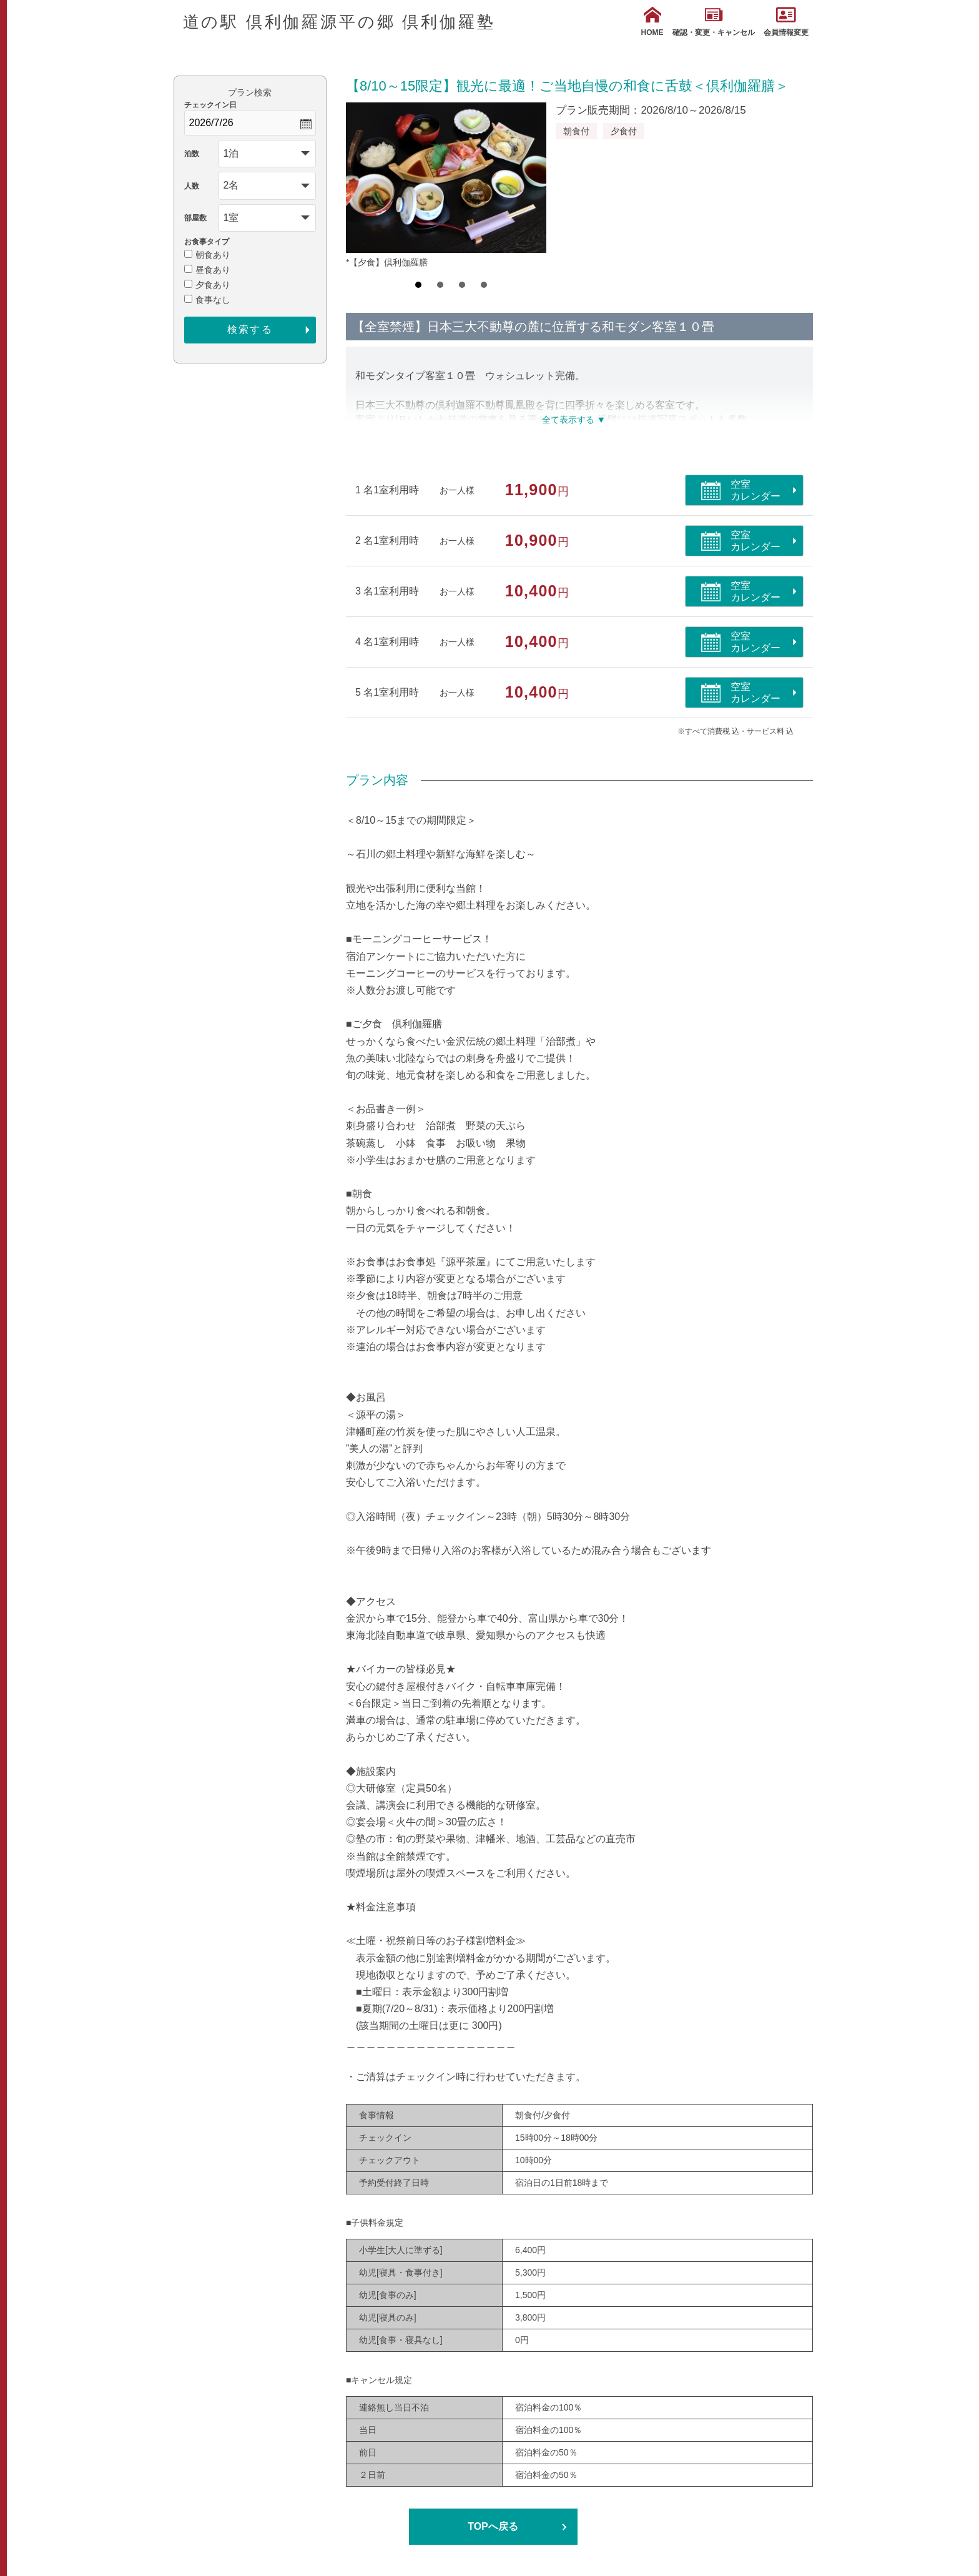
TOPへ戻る (493, 2526)
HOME (652, 21)
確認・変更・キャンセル (713, 21)
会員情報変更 (786, 21)
